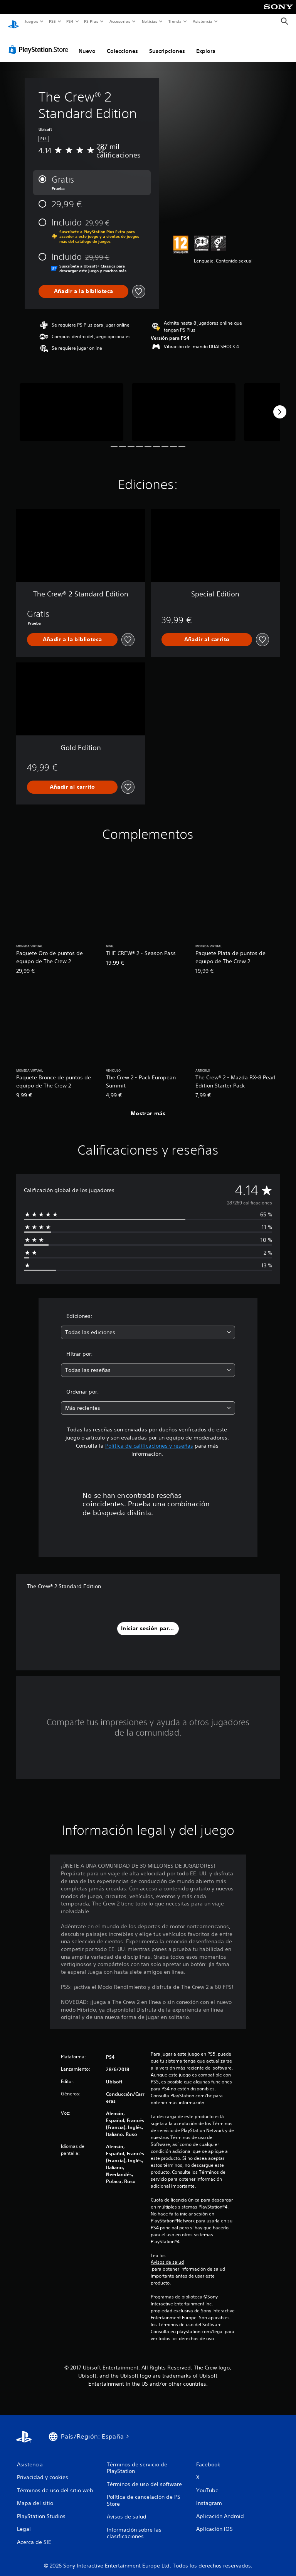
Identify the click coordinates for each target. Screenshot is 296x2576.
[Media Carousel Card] (71, 405)
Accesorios (119, 21)
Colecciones (122, 43)
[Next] (279, 404)
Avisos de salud (167, 2255)
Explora (205, 43)
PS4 (70, 21)
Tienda (175, 21)
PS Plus (91, 21)
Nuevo (87, 43)
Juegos (31, 21)
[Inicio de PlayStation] (13, 21)
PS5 (52, 21)
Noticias (150, 21)
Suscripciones (167, 43)
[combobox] (148, 1325)
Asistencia (202, 21)
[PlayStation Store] (40, 42)
